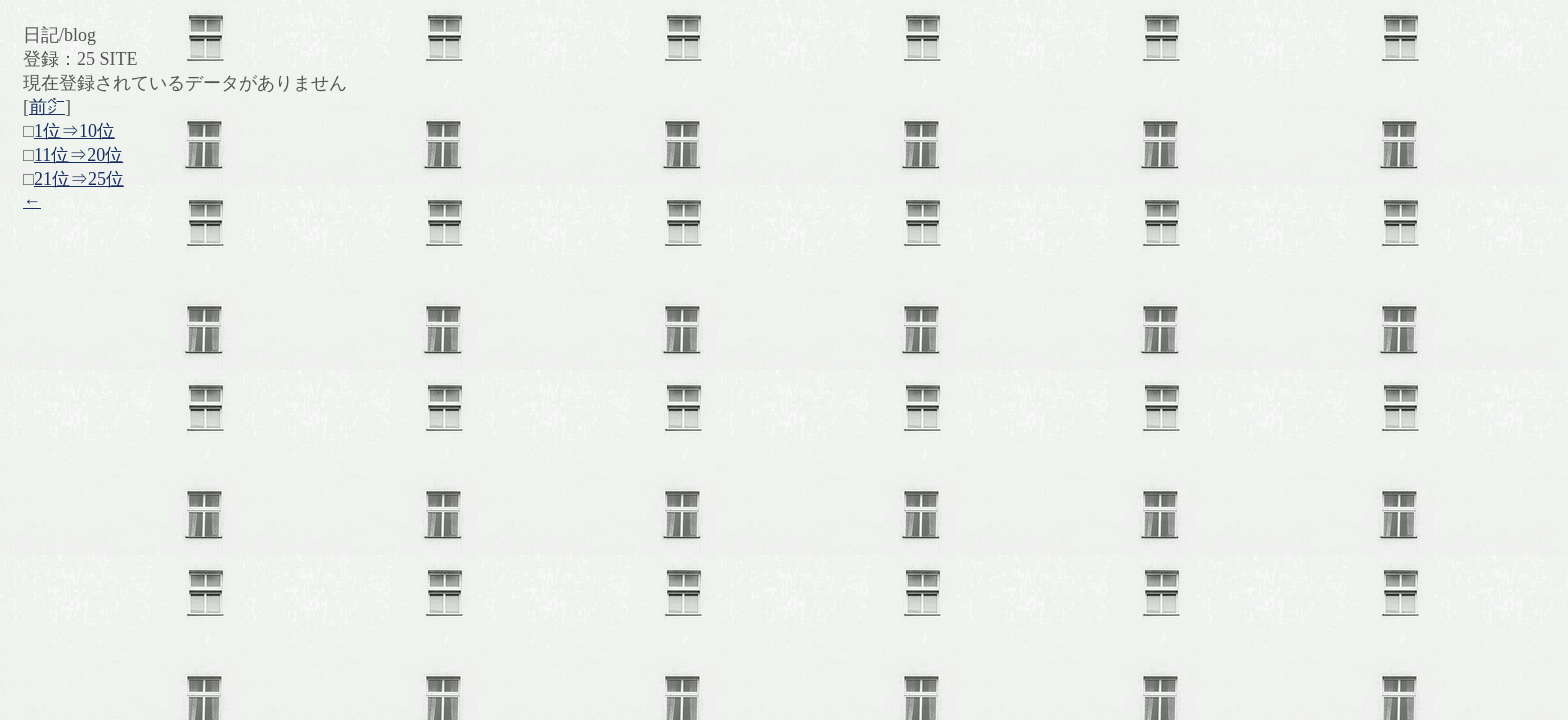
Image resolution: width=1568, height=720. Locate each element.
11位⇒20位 (78, 155)
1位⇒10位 (74, 131)
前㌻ (47, 107)
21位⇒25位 (79, 179)
